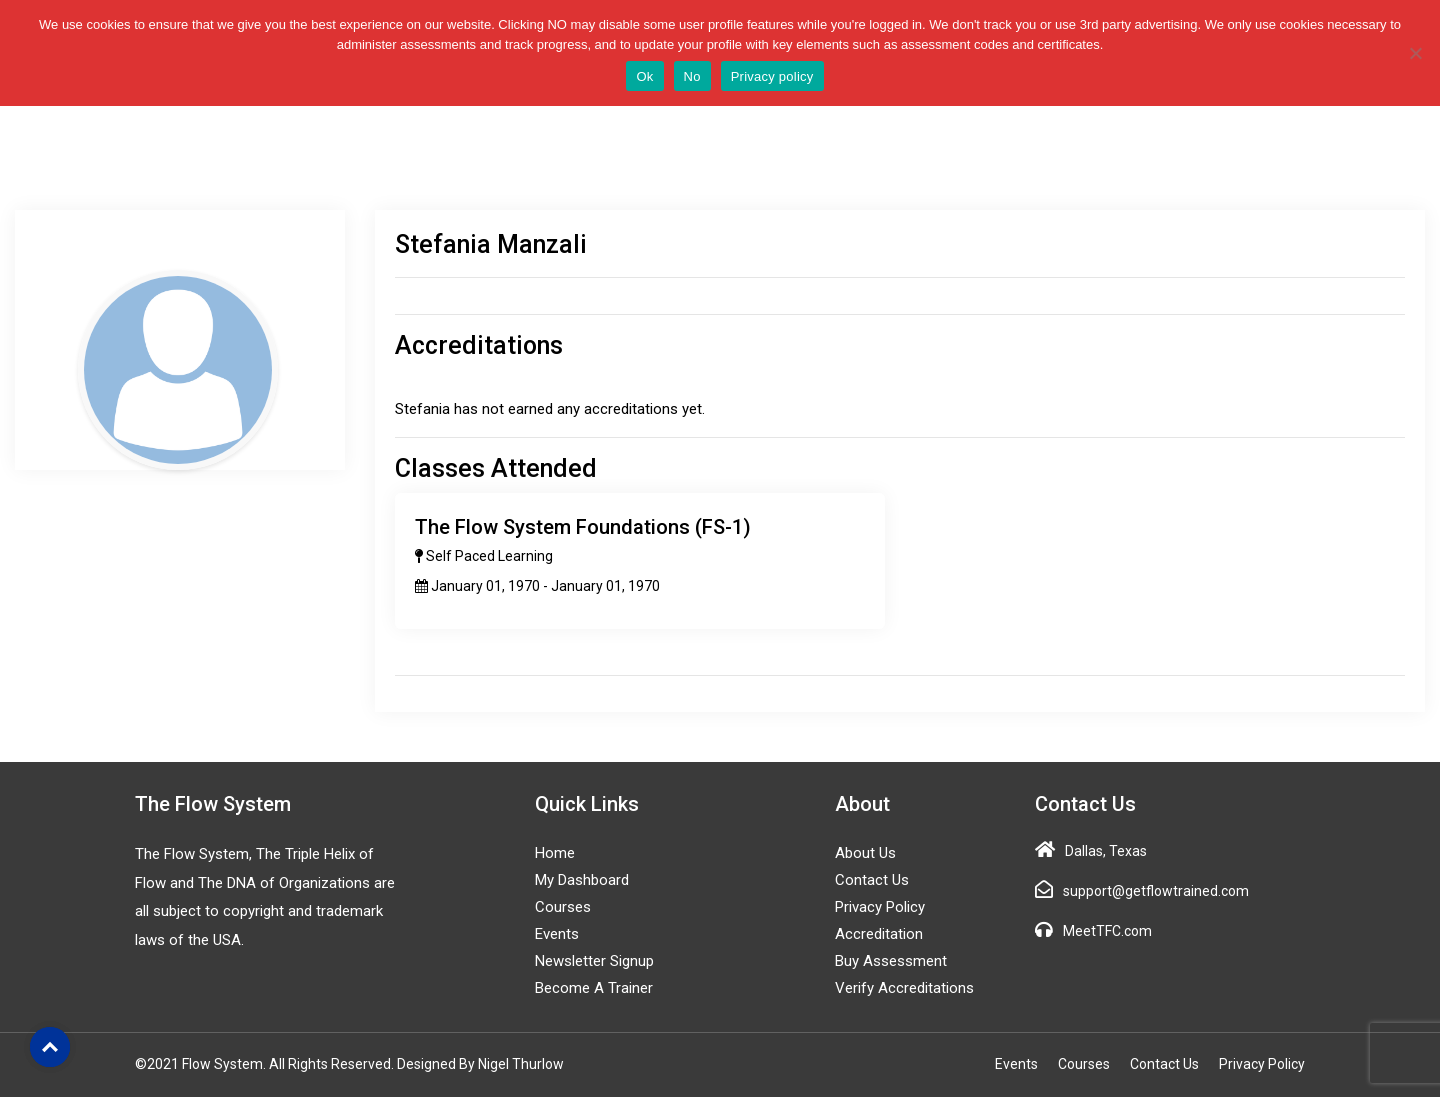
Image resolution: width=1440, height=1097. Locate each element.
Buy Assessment (891, 961)
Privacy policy (772, 76)
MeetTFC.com (1107, 931)
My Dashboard (582, 880)
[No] (1415, 53)
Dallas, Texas (1106, 851)
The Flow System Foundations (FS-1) (583, 527)
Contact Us (872, 880)
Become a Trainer (594, 988)
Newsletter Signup (594, 961)
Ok (644, 76)
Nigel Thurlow (521, 1064)
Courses (563, 907)
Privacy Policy (880, 907)
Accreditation (879, 934)
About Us (865, 853)
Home (555, 853)
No (692, 76)
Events (557, 934)
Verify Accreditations (904, 988)
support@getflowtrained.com (1156, 891)
